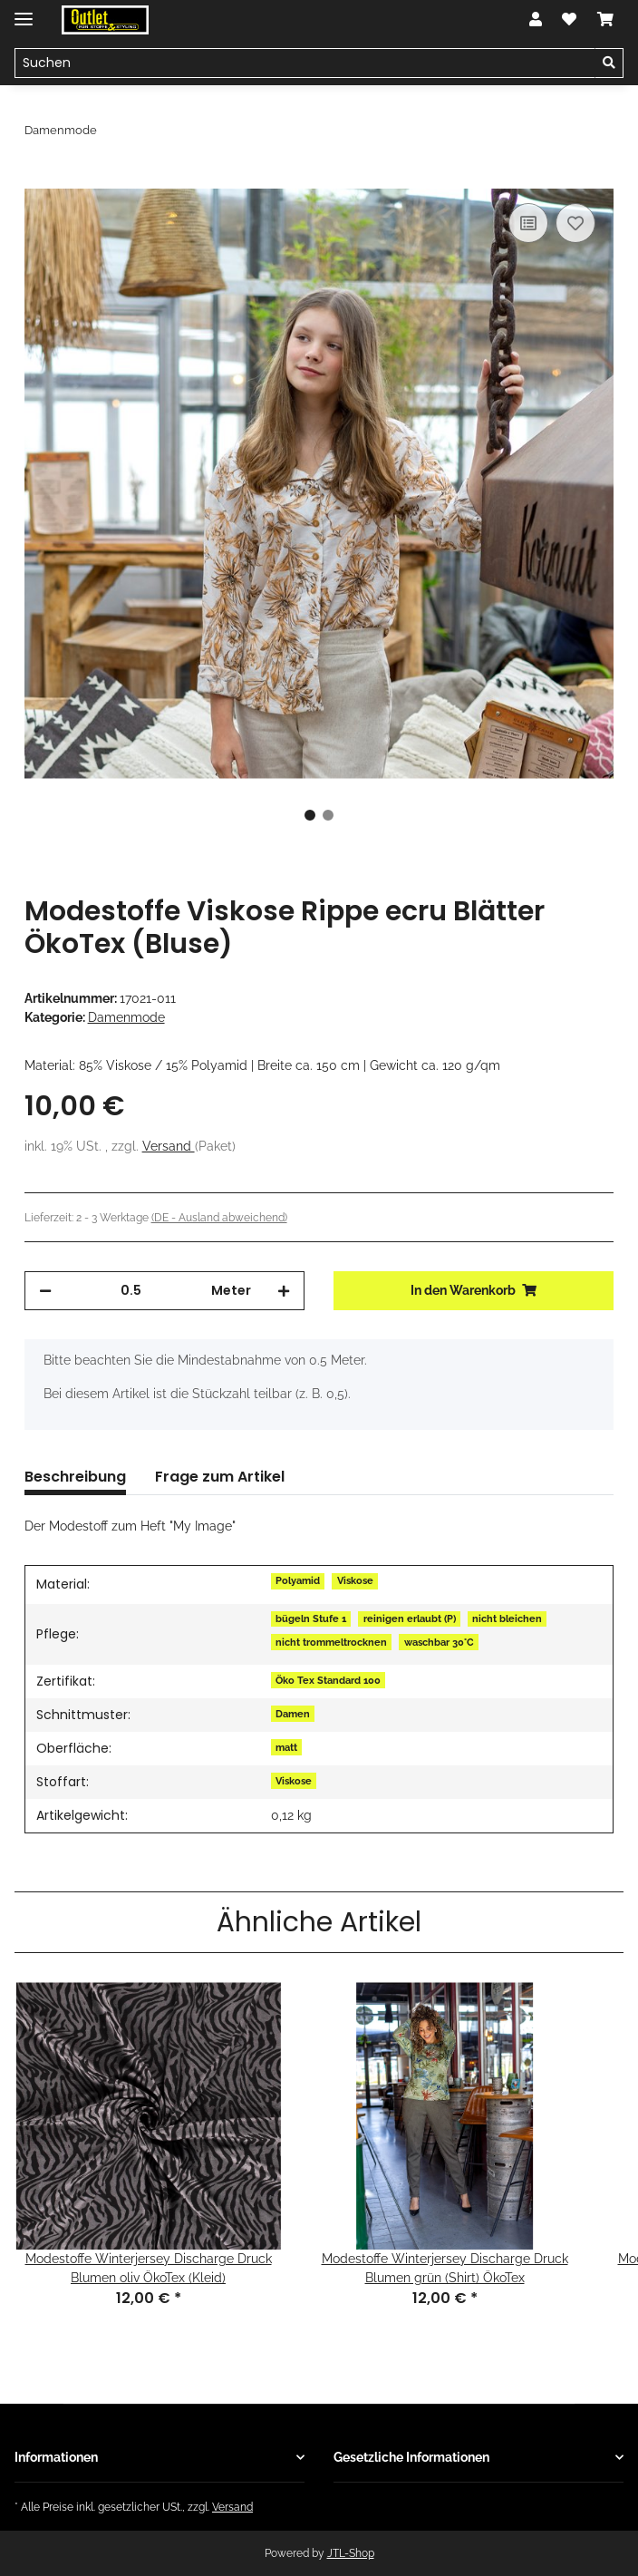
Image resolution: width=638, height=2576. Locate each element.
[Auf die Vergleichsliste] (528, 223)
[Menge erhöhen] (284, 1290)
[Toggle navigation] (23, 11)
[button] (535, 20)
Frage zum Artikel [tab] (220, 1476)
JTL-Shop (350, 2553)
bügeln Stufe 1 (311, 1618)
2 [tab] (328, 815)
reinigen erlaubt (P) (409, 1618)
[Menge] (131, 1290)
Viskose (355, 1580)
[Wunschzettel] (569, 20)
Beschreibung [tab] (75, 1476)
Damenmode (126, 1017)
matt (286, 1747)
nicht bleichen (507, 1618)
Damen (293, 1713)
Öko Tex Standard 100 (328, 1680)
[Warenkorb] (605, 20)
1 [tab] (309, 815)
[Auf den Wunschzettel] (575, 223)
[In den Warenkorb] (38, 179)
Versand (168, 1146)
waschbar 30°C (439, 1642)
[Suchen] (304, 63)
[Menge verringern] (45, 1290)
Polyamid (298, 1580)
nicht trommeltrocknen (331, 1642)
